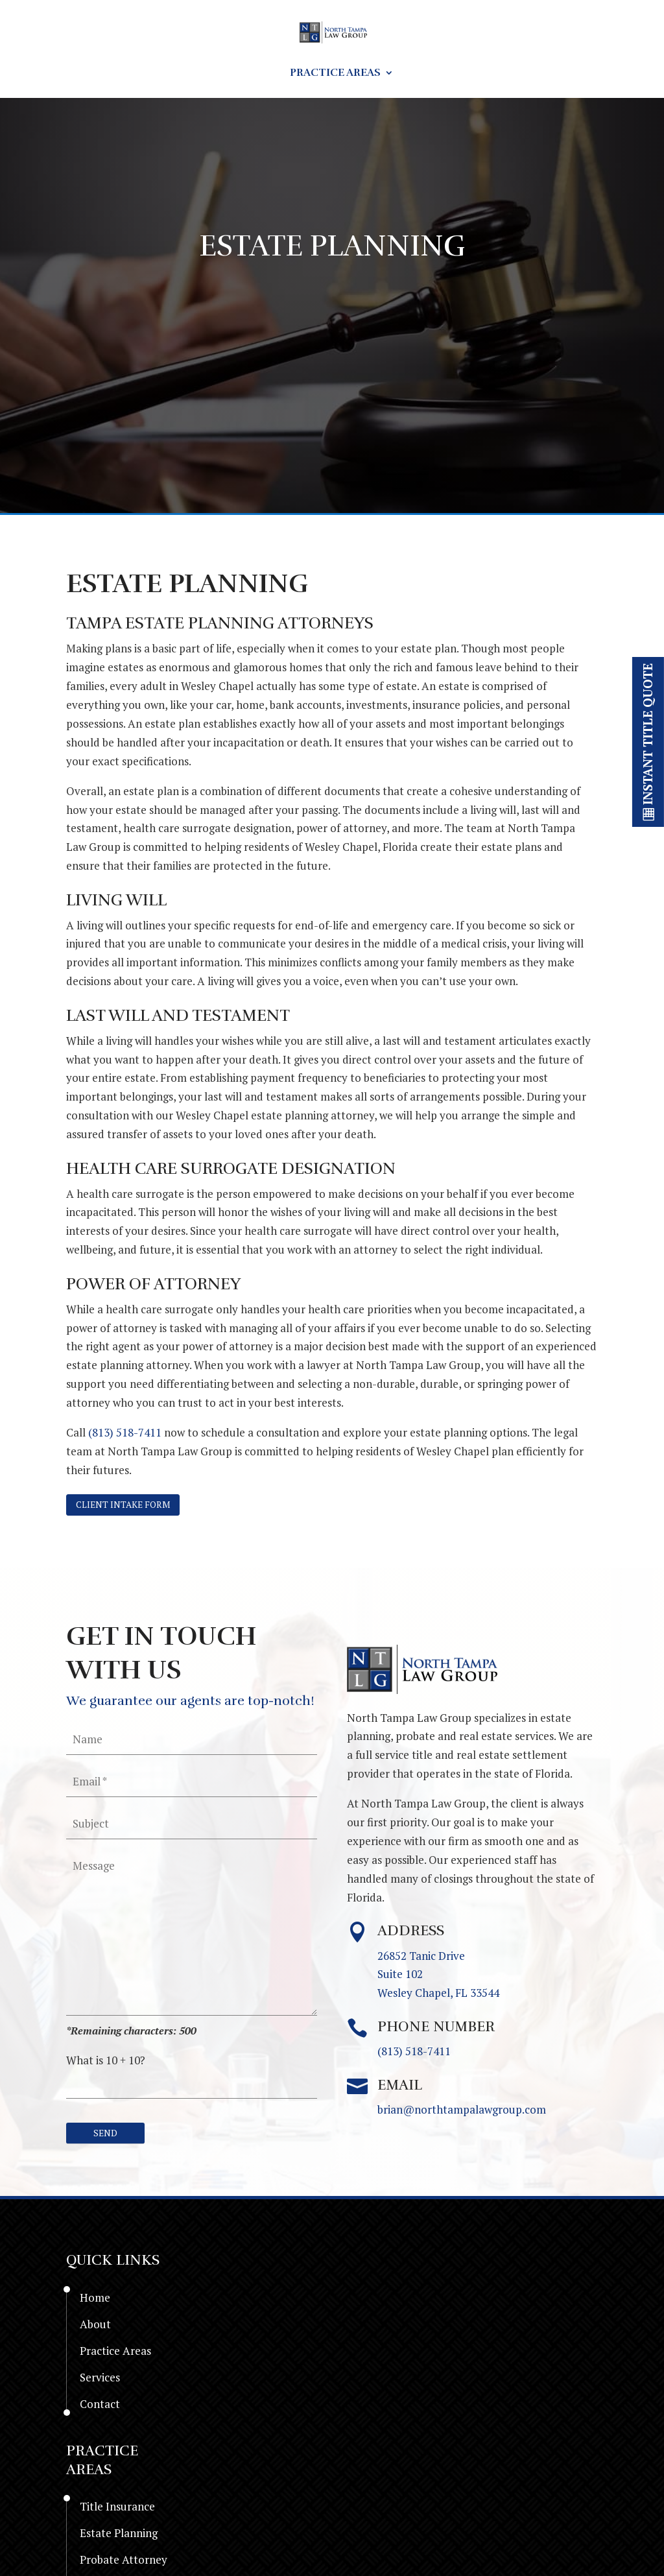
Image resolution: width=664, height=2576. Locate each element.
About (158, 73)
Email (399, 2087)
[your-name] (191, 1741)
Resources (227, 73)
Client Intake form (128, 1505)
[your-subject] (191, 1825)
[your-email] (191, 1783)
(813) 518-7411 (124, 1432)
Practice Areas (335, 73)
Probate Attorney (123, 2562)
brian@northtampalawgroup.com (461, 2112)
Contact (519, 73)
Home (106, 73)
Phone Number (436, 2029)
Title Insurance (117, 2509)
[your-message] (191, 1935)
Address (410, 1933)
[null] (108, 2136)
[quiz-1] (191, 2086)
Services (436, 73)
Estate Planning (119, 2536)
